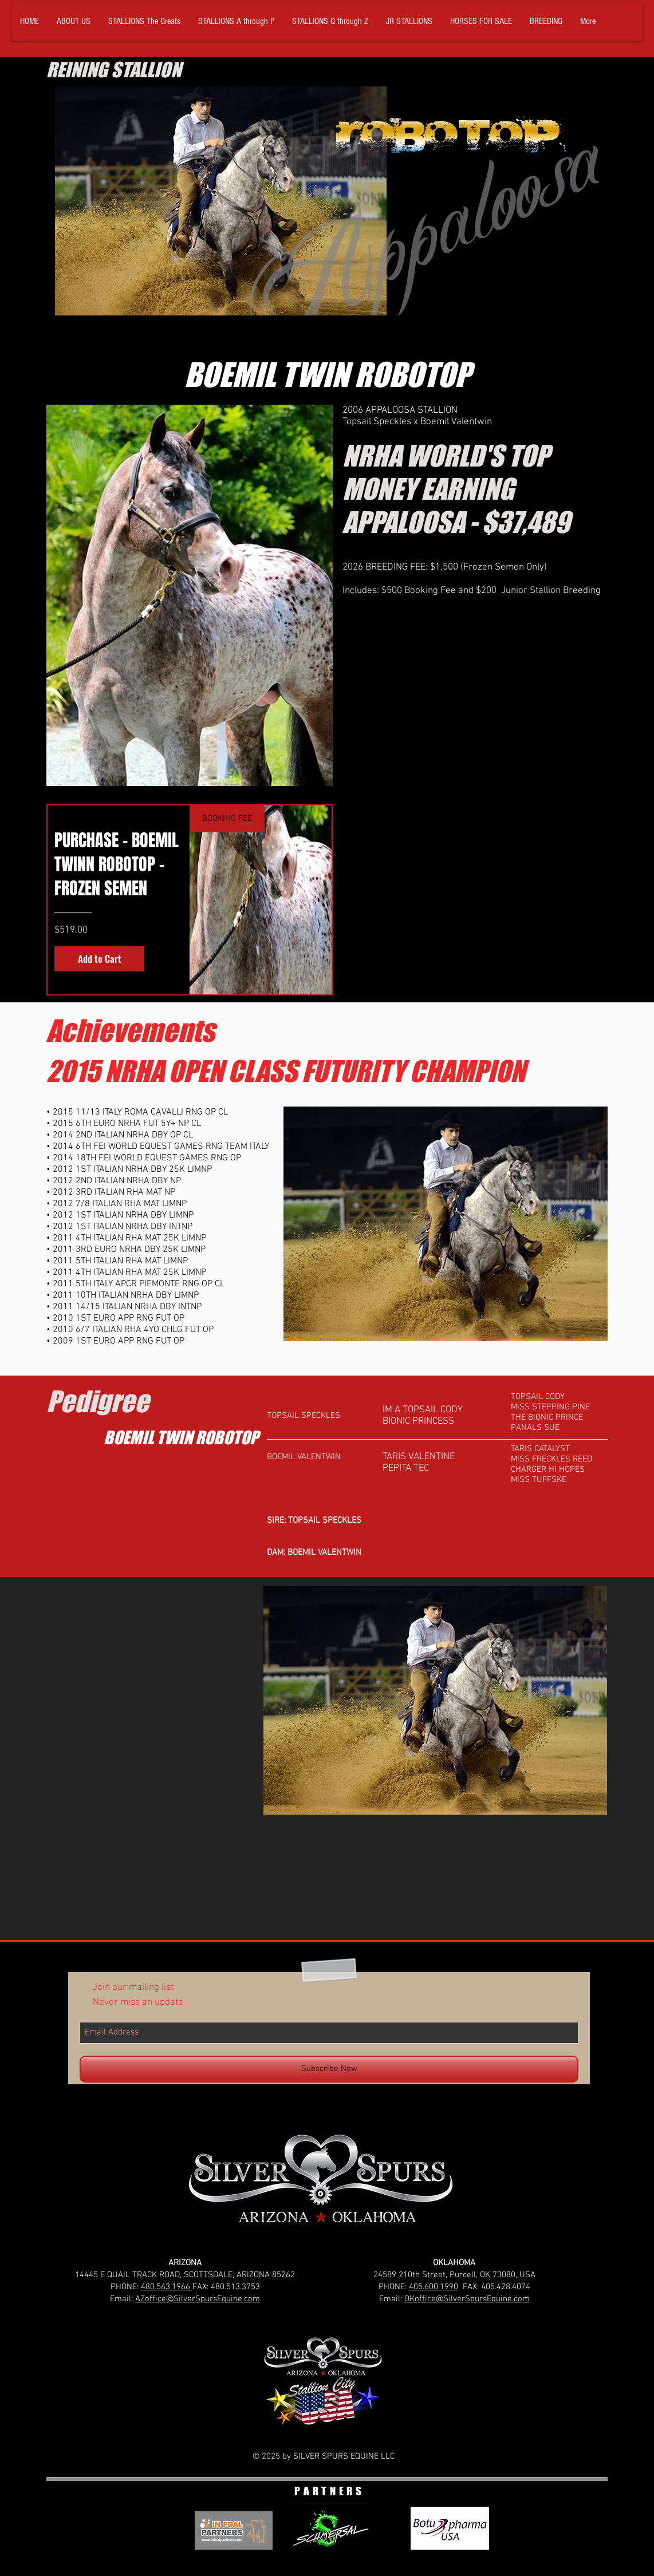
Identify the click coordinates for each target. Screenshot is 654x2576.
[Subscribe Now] (329, 2069)
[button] (144, 21)
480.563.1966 (166, 2287)
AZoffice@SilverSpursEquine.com (197, 2299)
